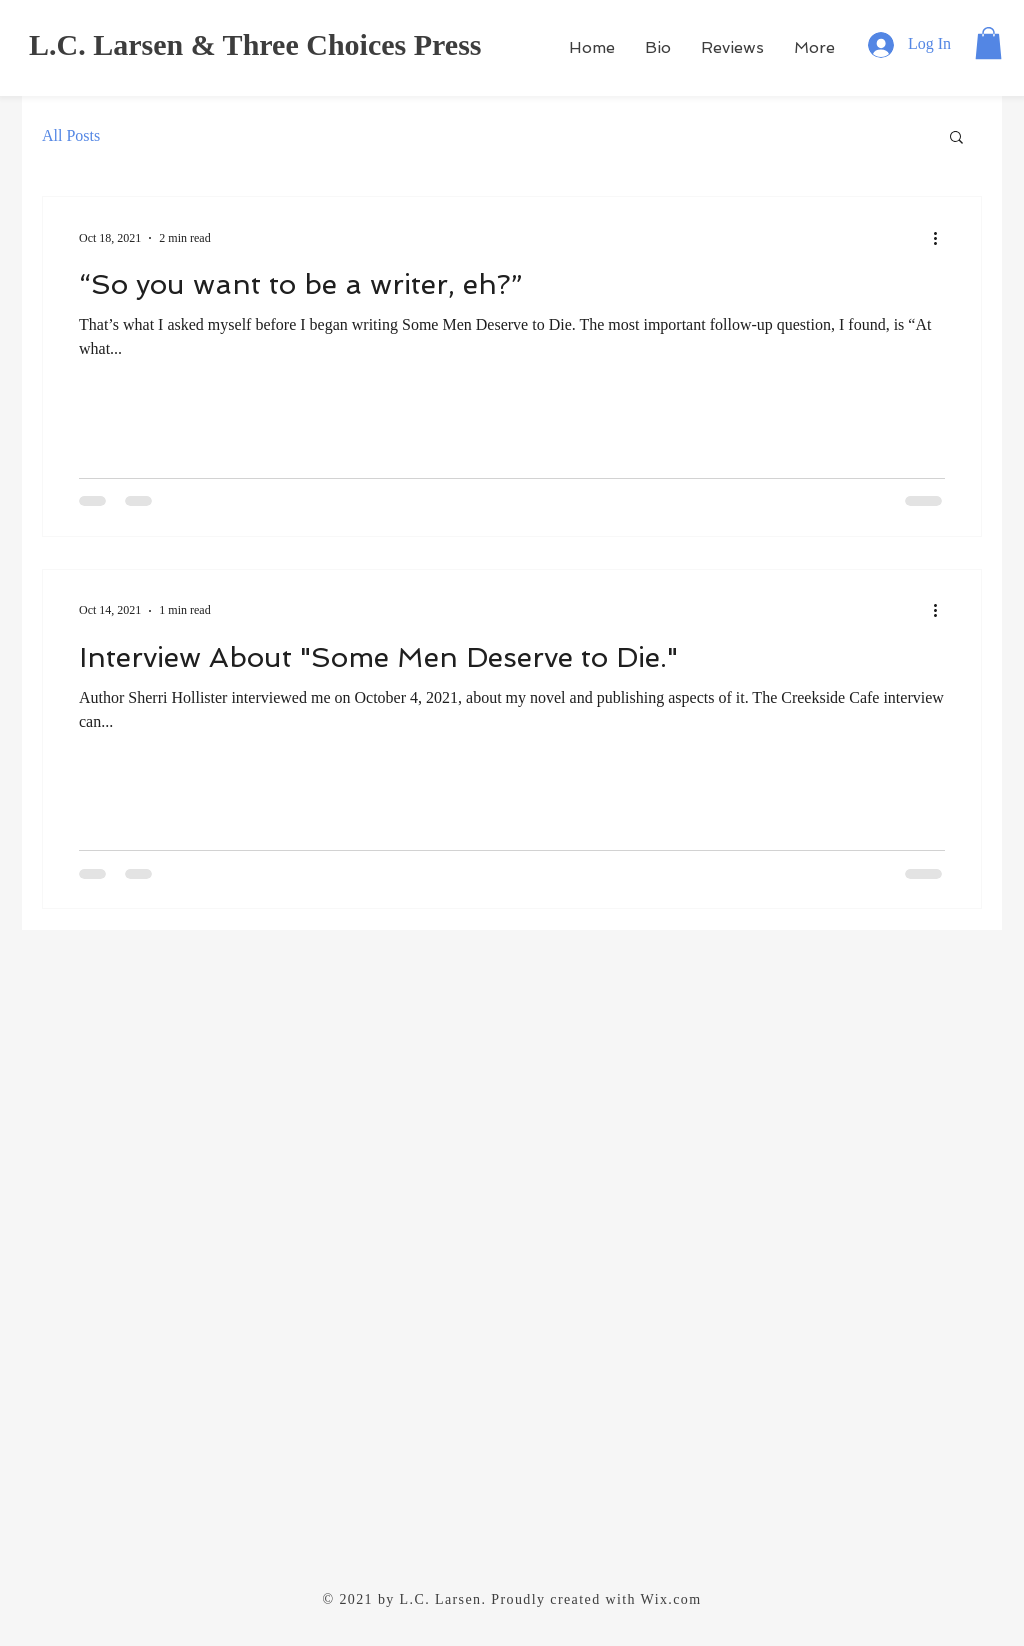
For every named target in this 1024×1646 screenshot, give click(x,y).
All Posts (71, 135)
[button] (988, 43)
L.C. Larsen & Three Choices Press (255, 44)
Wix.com (671, 1599)
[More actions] (942, 238)
